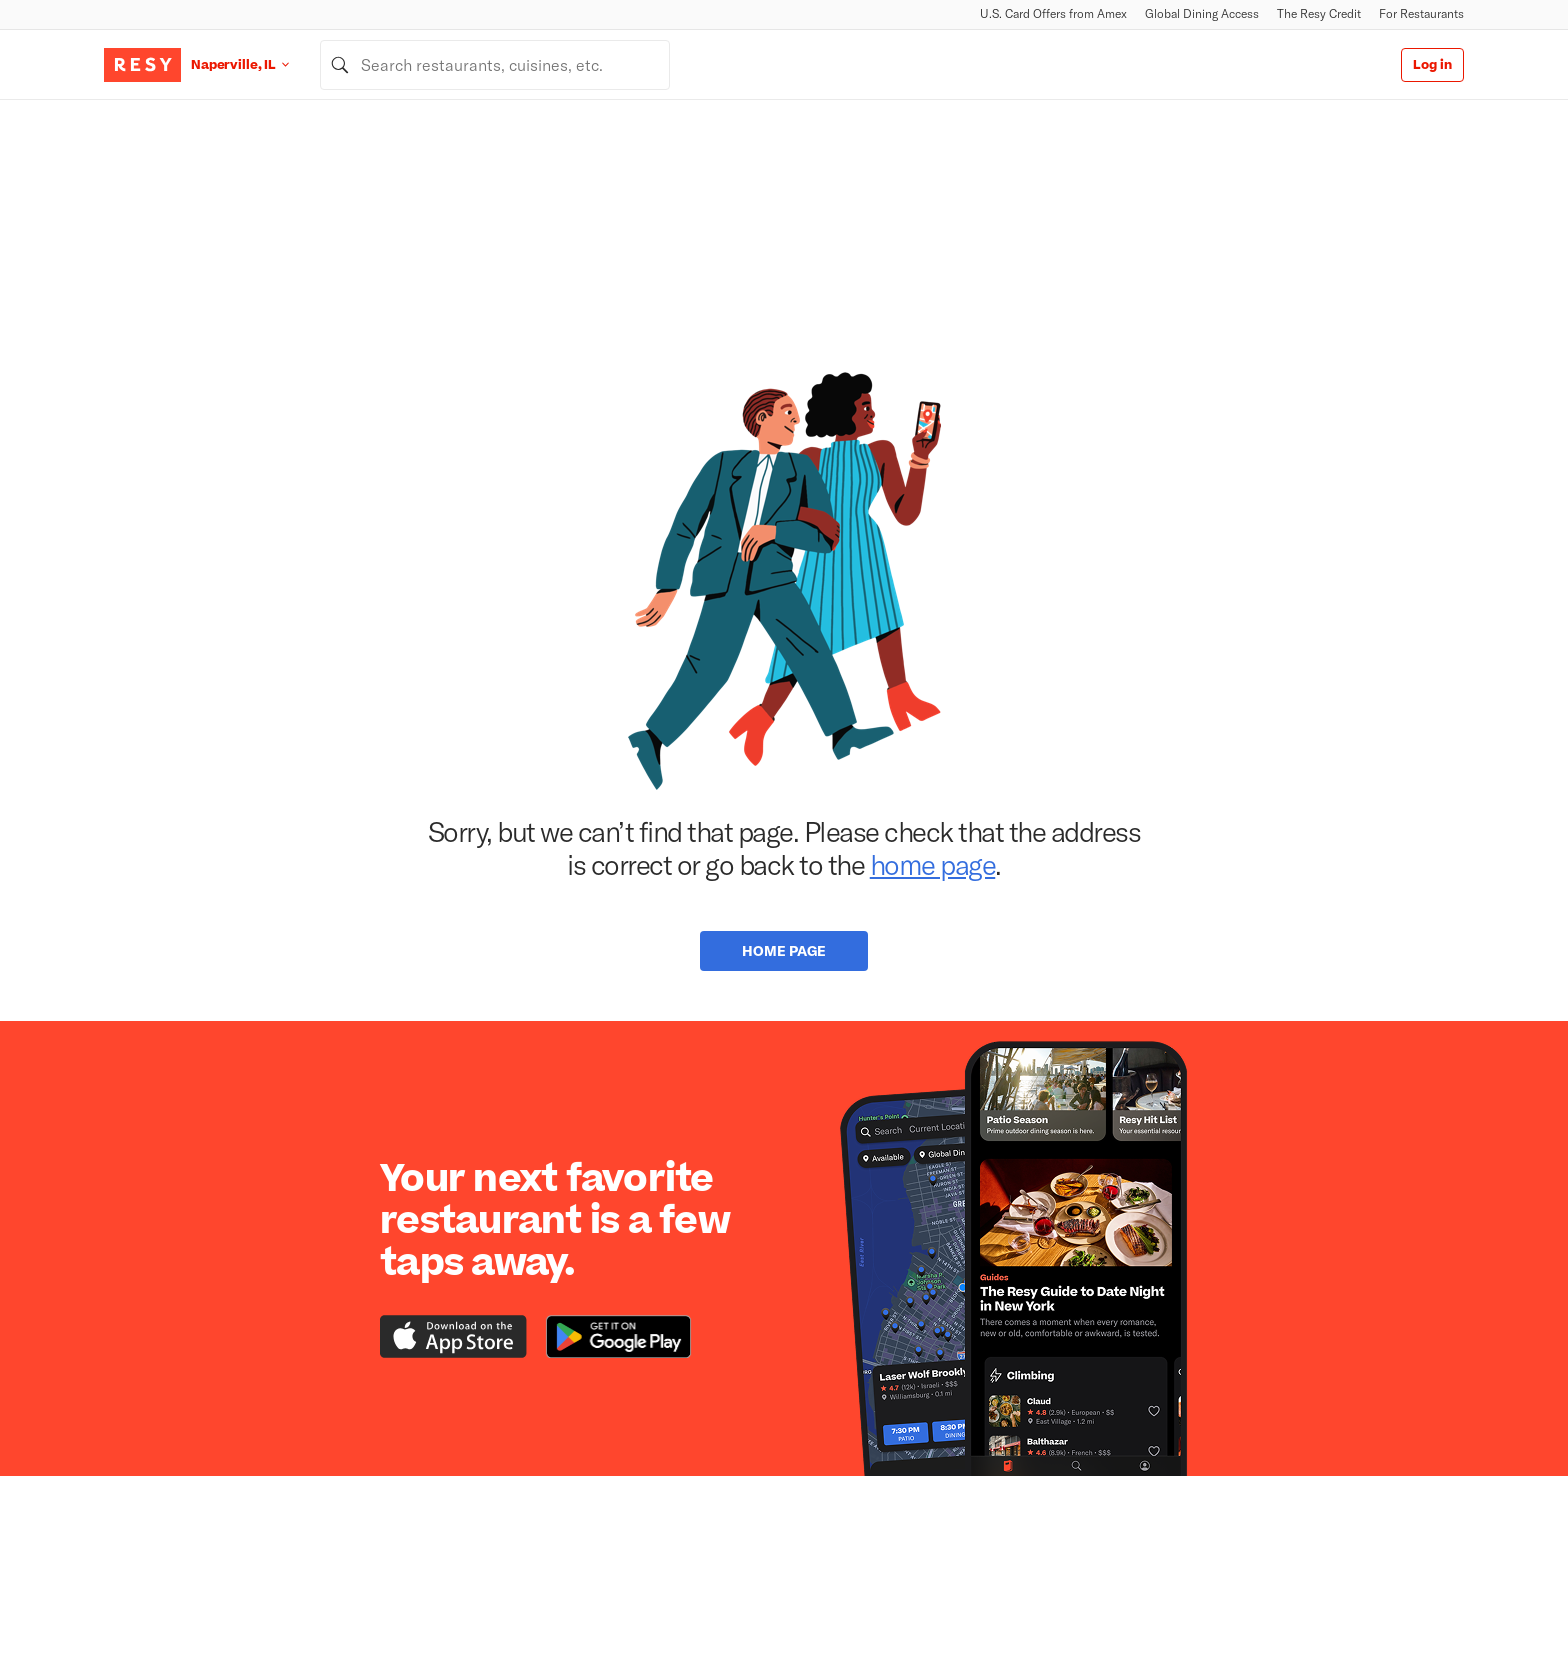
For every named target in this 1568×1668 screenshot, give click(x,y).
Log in (1432, 65)
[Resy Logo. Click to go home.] (142, 65)
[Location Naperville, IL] (255, 64)
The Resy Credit (1319, 13)
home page (933, 864)
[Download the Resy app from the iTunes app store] (453, 1336)
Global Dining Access (1202, 13)
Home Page (784, 950)
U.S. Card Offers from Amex (1053, 13)
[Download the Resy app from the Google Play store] (618, 1336)
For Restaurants (1421, 13)
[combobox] (495, 65)
